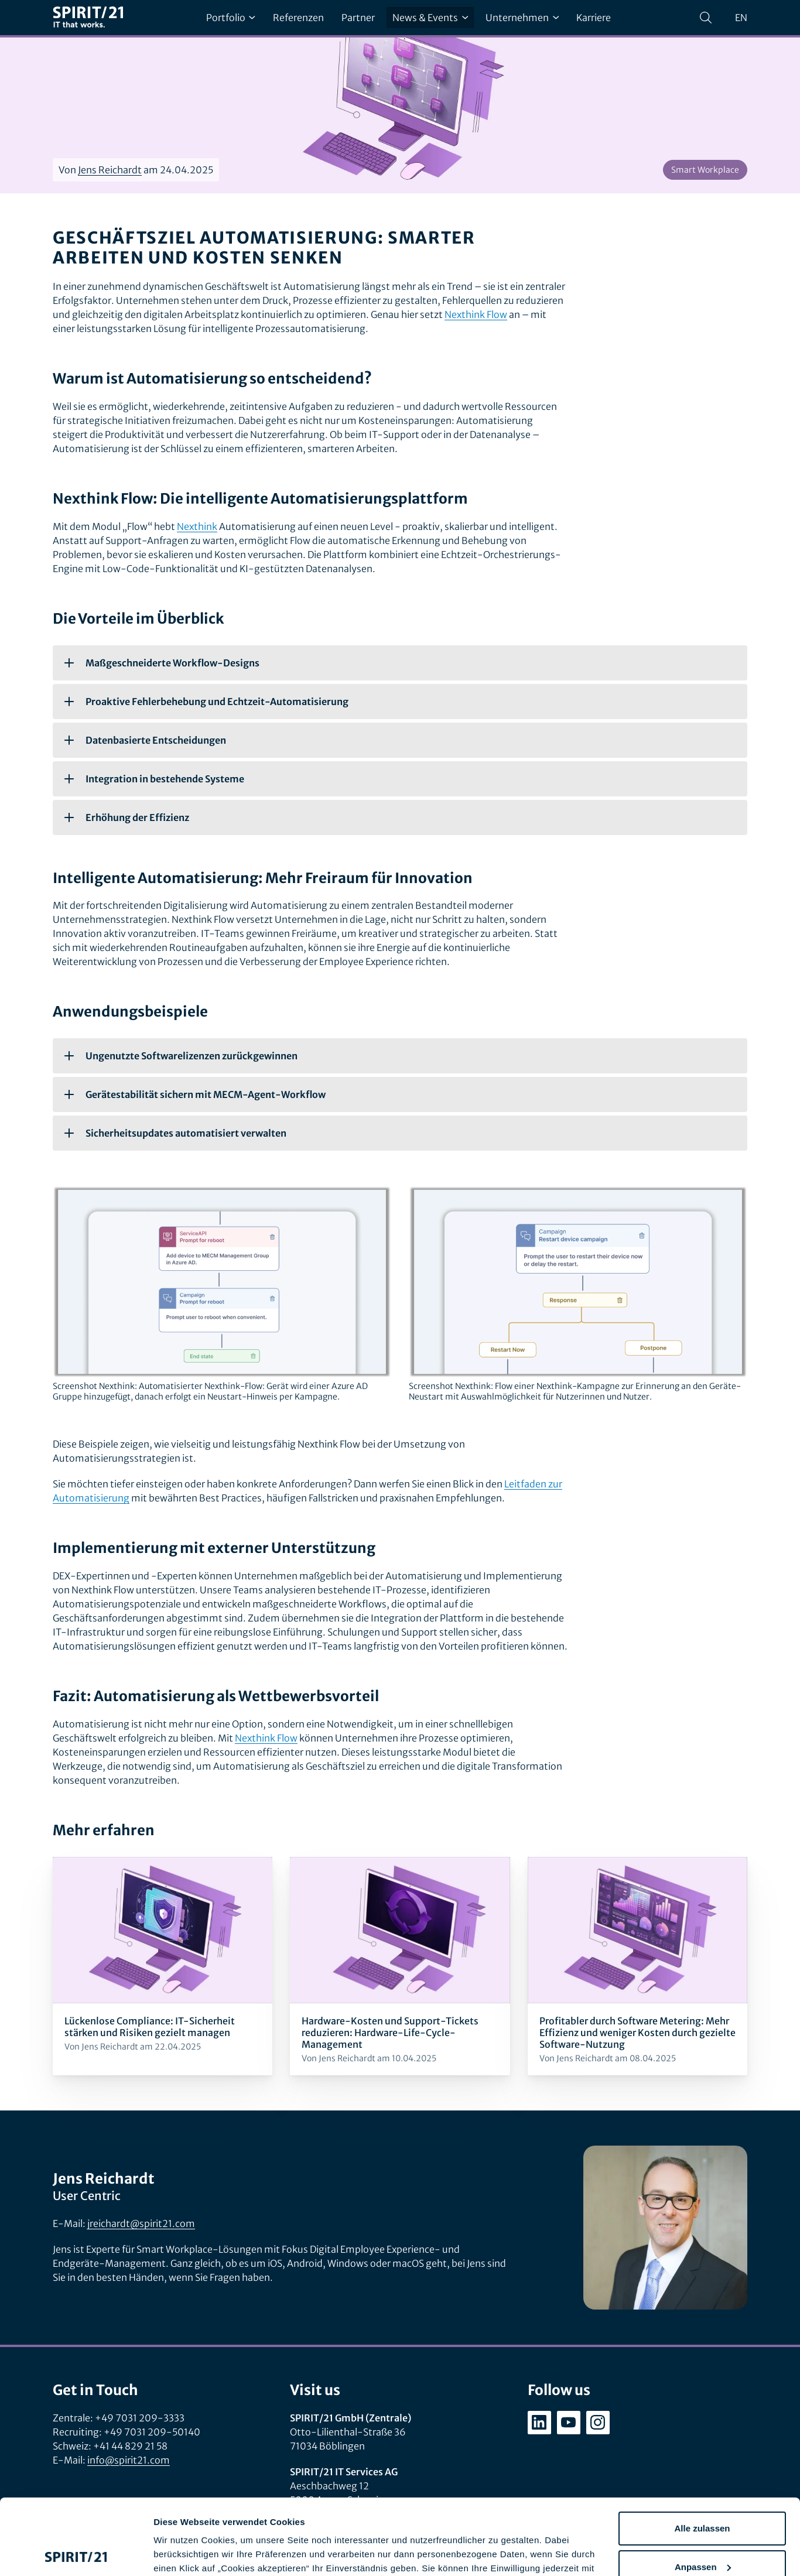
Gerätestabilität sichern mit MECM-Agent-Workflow (195, 1094)
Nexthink (197, 526)
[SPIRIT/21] (88, 17)
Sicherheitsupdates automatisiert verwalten (175, 1133)
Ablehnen (702, 2529)
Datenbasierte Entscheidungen (145, 740)
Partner (358, 17)
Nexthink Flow (476, 314)
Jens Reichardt (110, 170)
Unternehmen (522, 17)
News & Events (430, 17)
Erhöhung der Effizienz (126, 817)
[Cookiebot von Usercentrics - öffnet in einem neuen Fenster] (76, 2553)
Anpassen (703, 2491)
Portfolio (230, 17)
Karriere (593, 17)
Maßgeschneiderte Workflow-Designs (161, 663)
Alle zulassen (702, 2453)
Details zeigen (183, 2553)
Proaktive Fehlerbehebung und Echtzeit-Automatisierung (206, 701)
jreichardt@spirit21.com (141, 2223)
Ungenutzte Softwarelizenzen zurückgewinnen (181, 1056)
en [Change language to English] (741, 17)
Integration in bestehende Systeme (154, 779)
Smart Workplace (705, 170)
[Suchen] (705, 17)
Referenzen (298, 17)
